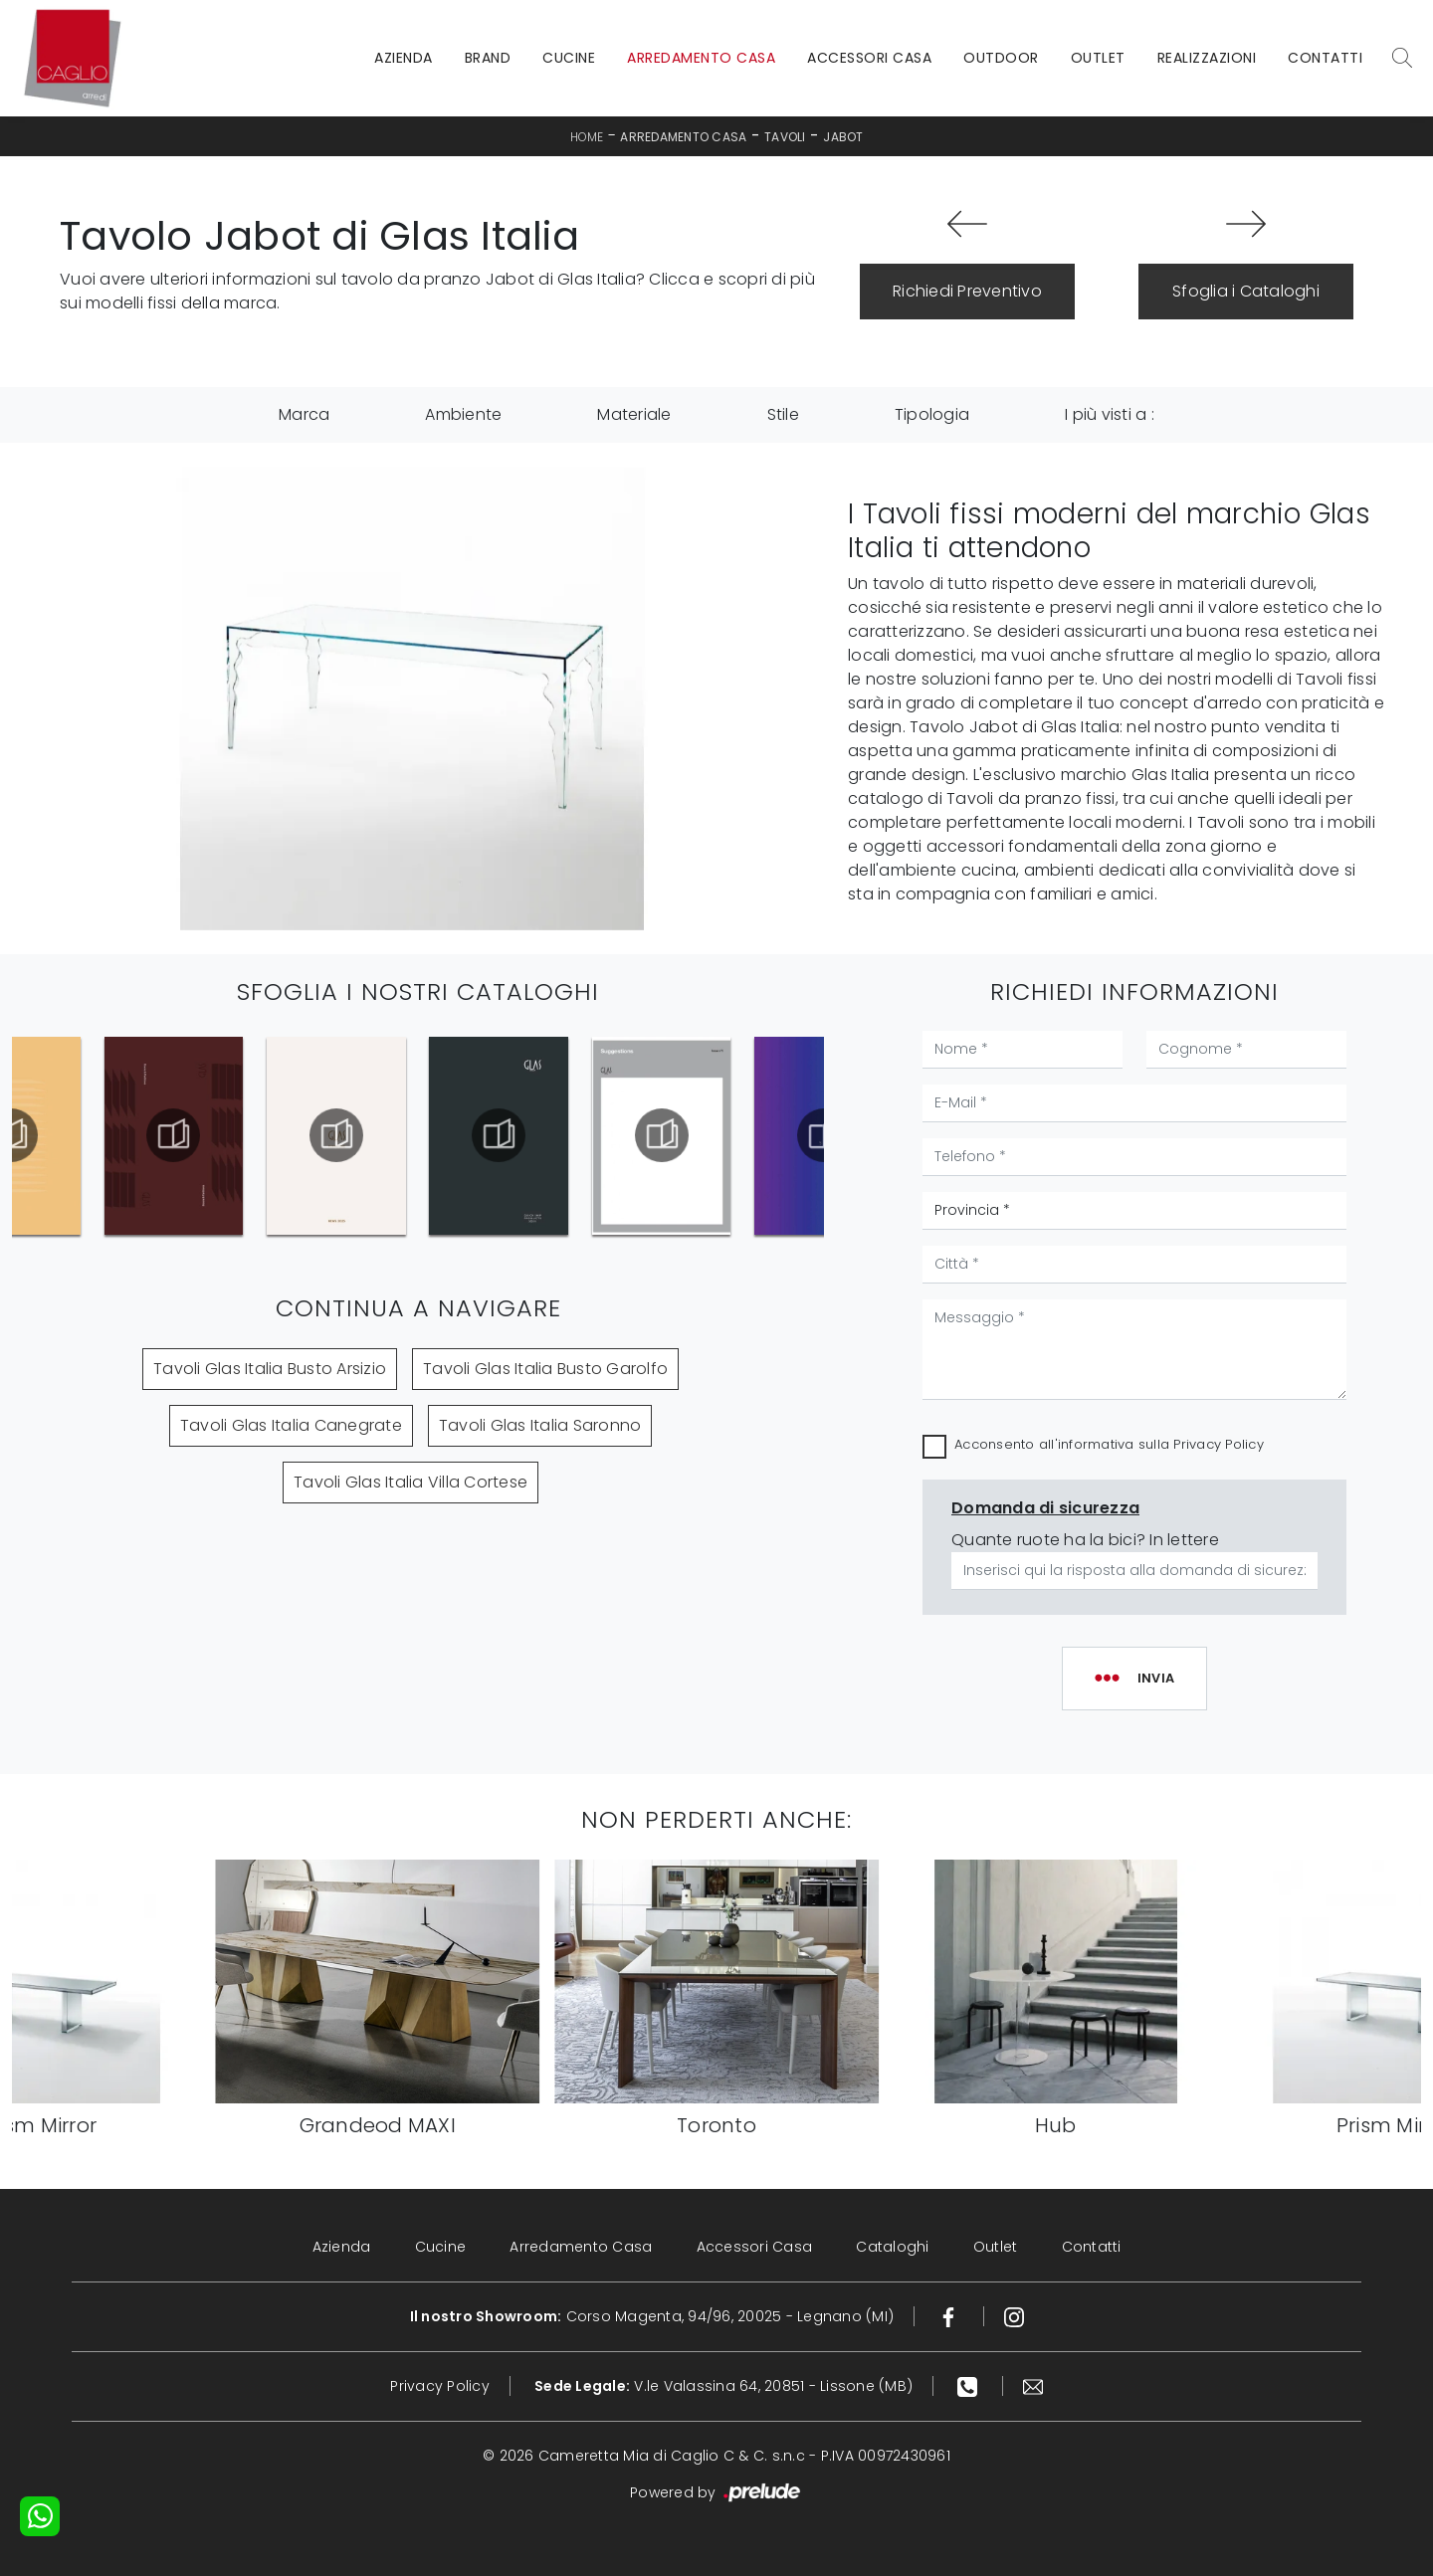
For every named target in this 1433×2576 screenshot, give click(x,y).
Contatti (1325, 58)
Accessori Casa (869, 58)
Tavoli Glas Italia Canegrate (291, 1425)
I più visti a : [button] (1109, 414)
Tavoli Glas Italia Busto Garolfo (545, 1368)
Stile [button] (783, 414)
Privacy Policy (1218, 1444)
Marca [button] (304, 414)
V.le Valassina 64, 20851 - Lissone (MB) (723, 2386)
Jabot (843, 136)
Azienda (403, 58)
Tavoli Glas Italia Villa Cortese (410, 1482)
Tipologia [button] (932, 414)
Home (587, 136)
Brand (488, 58)
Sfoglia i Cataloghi (1246, 291)
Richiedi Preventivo (967, 291)
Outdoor (1001, 58)
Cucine (568, 58)
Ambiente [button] (463, 414)
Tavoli (785, 136)
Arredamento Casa (701, 58)
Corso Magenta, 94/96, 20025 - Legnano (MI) (652, 2316)
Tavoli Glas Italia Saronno (540, 1425)
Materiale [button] (634, 414)
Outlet (1098, 58)
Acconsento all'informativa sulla (1109, 1444)
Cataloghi (892, 2247)
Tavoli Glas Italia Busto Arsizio (269, 1368)
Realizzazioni (1207, 58)
